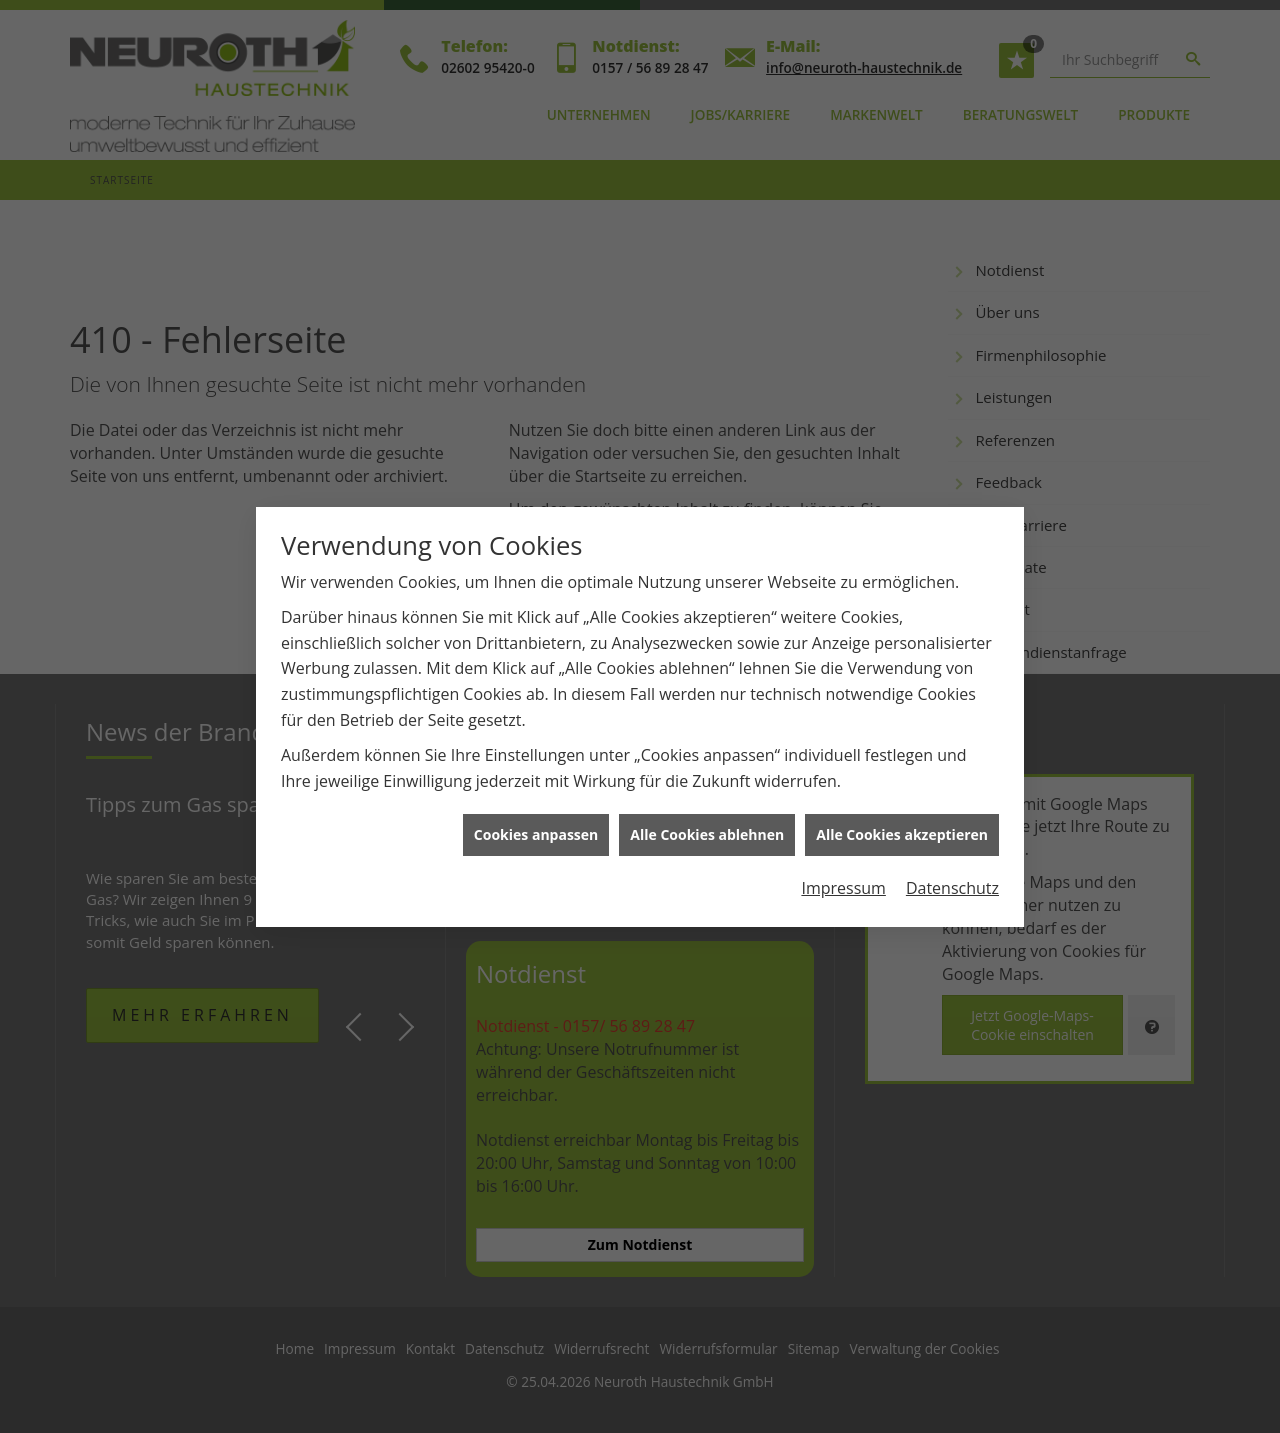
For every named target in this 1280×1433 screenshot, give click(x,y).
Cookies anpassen (536, 820)
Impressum (843, 874)
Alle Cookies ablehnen (707, 820)
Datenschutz (952, 874)
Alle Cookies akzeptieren (902, 820)
